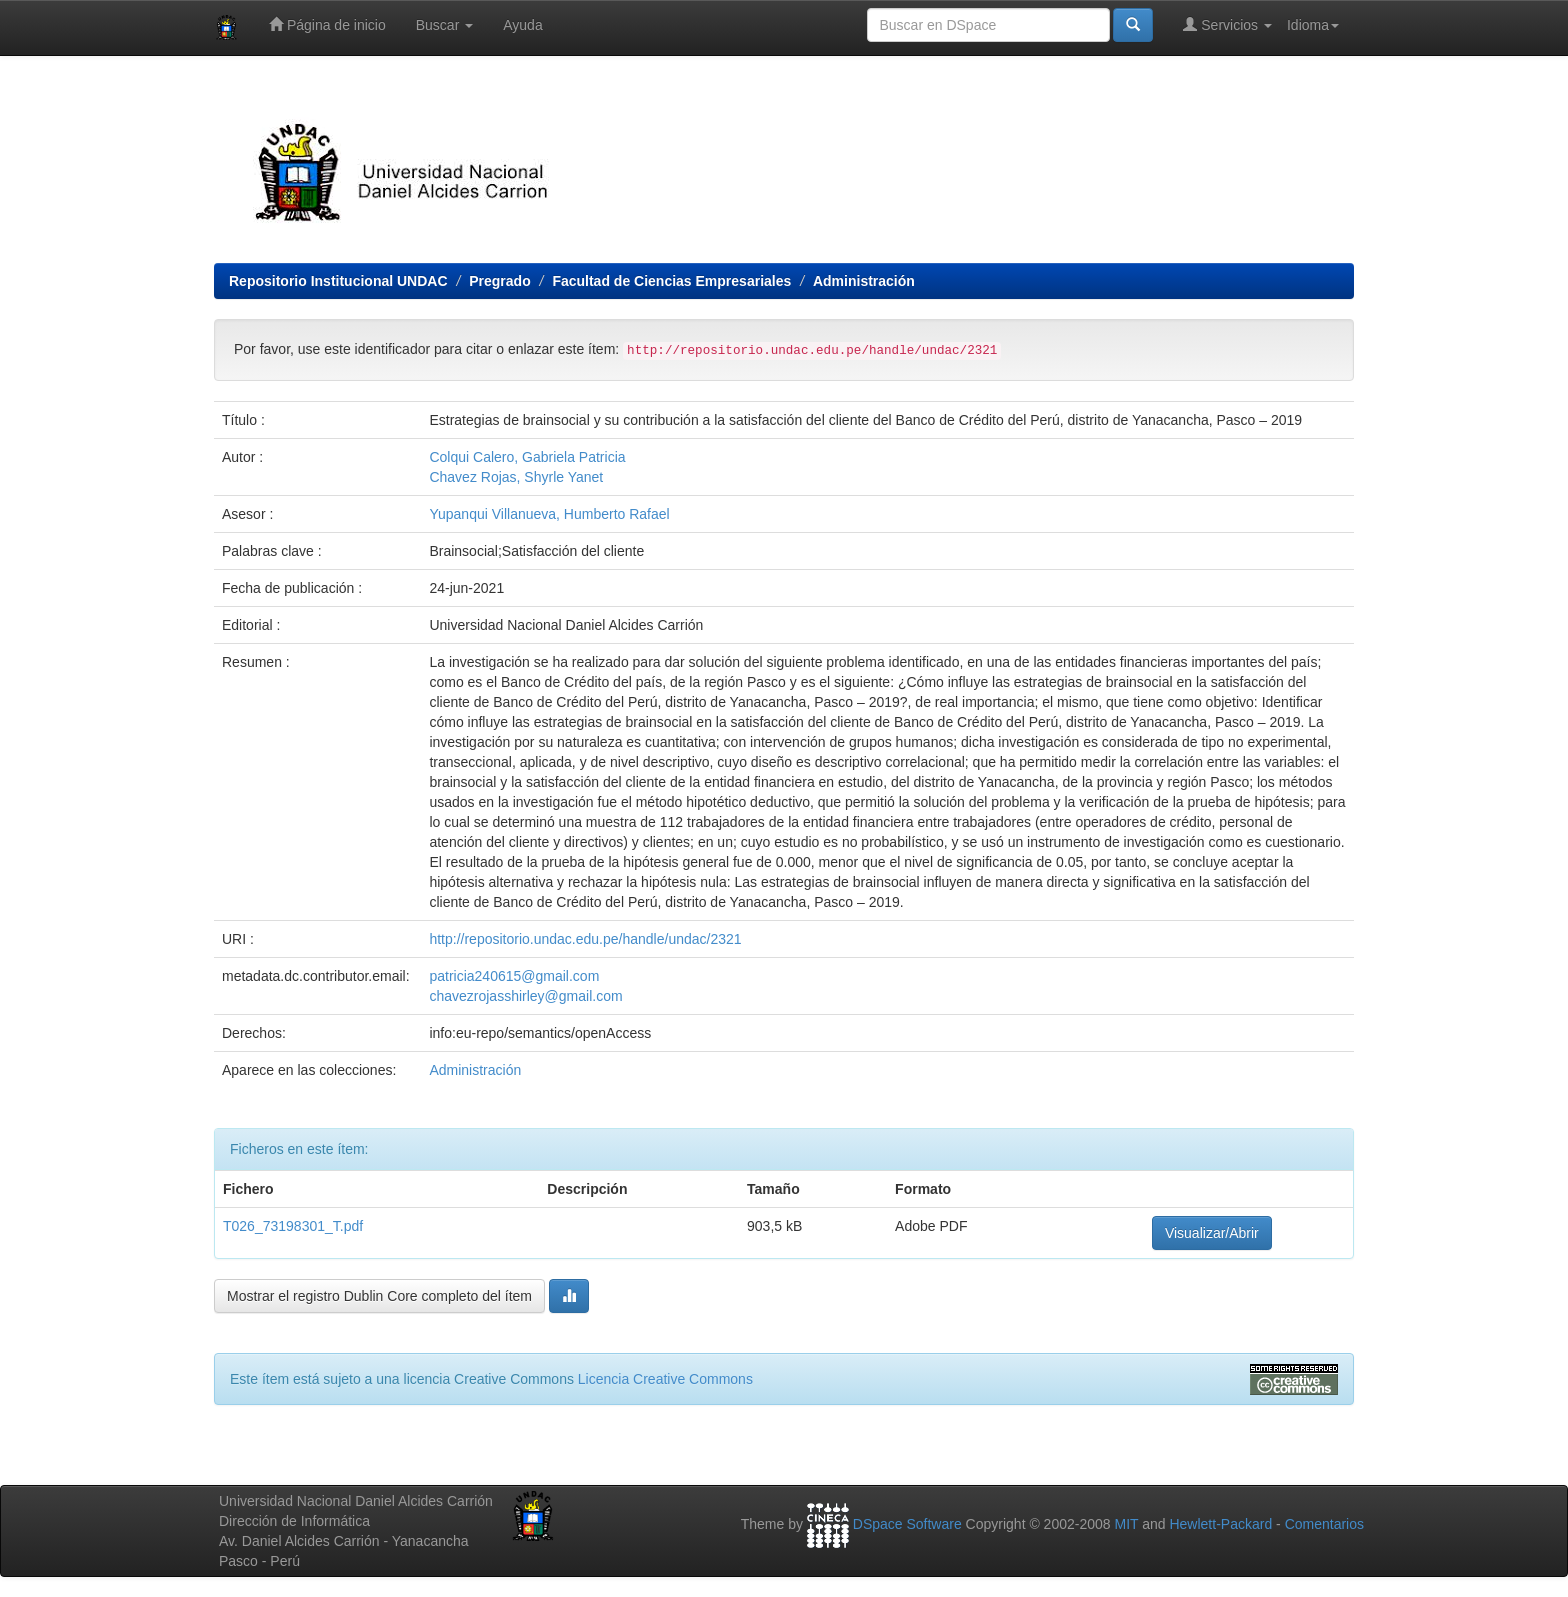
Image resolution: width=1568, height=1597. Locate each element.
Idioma (1313, 25)
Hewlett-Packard (1220, 1524)
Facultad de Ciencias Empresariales (671, 281)
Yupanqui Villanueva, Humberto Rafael (549, 514)
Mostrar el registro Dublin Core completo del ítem (379, 1296)
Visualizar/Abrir (1212, 1233)
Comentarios (1324, 1524)
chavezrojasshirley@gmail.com (525, 996)
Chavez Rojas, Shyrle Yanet (516, 477)
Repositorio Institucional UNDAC (338, 281)
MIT (1126, 1524)
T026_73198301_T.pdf (293, 1226)
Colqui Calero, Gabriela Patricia (527, 457)
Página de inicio (327, 24)
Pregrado (499, 281)
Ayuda (522, 25)
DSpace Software (907, 1524)
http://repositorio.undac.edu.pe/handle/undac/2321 (585, 939)
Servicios (1227, 24)
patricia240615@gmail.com (514, 976)
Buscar (444, 25)
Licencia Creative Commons (665, 1379)
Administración (864, 281)
